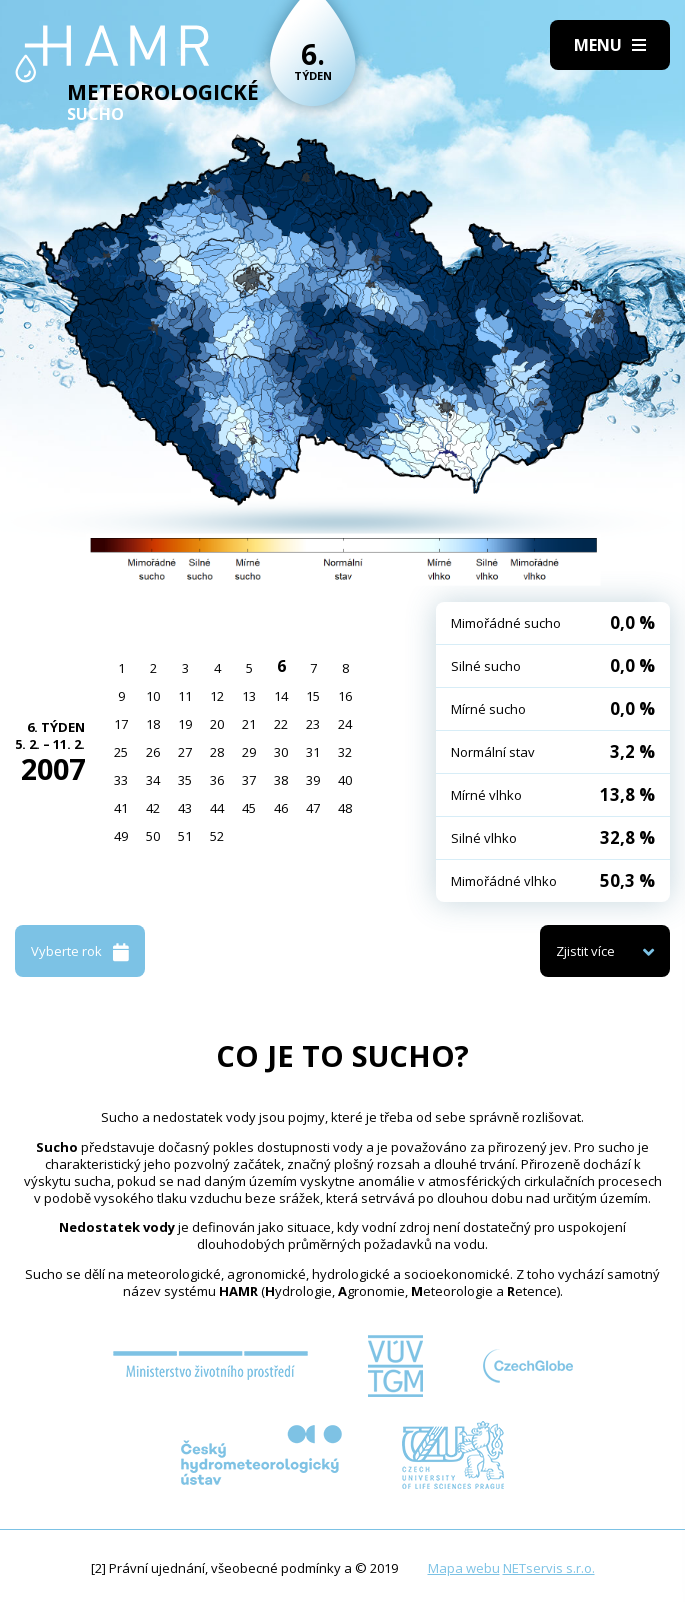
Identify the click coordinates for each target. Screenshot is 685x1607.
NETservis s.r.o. (549, 1568)
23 (313, 724)
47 (313, 808)
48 (345, 808)
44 (217, 808)
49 (121, 836)
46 (281, 808)
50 (153, 836)
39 (313, 780)
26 (153, 752)
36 (217, 780)
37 (249, 780)
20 (217, 724)
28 (217, 752)
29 (249, 752)
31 (313, 752)
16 (345, 696)
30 (281, 752)
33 (121, 780)
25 (121, 752)
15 (313, 696)
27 (185, 752)
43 (185, 808)
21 (249, 724)
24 (345, 724)
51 (185, 836)
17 (121, 724)
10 (153, 696)
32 (345, 752)
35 (185, 780)
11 (185, 696)
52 (217, 836)
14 (281, 696)
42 (153, 808)
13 (249, 696)
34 (153, 780)
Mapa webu (464, 1568)
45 (249, 808)
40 (345, 780)
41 (121, 808)
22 (281, 724)
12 (217, 696)
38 (281, 780)
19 (185, 724)
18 (153, 724)
